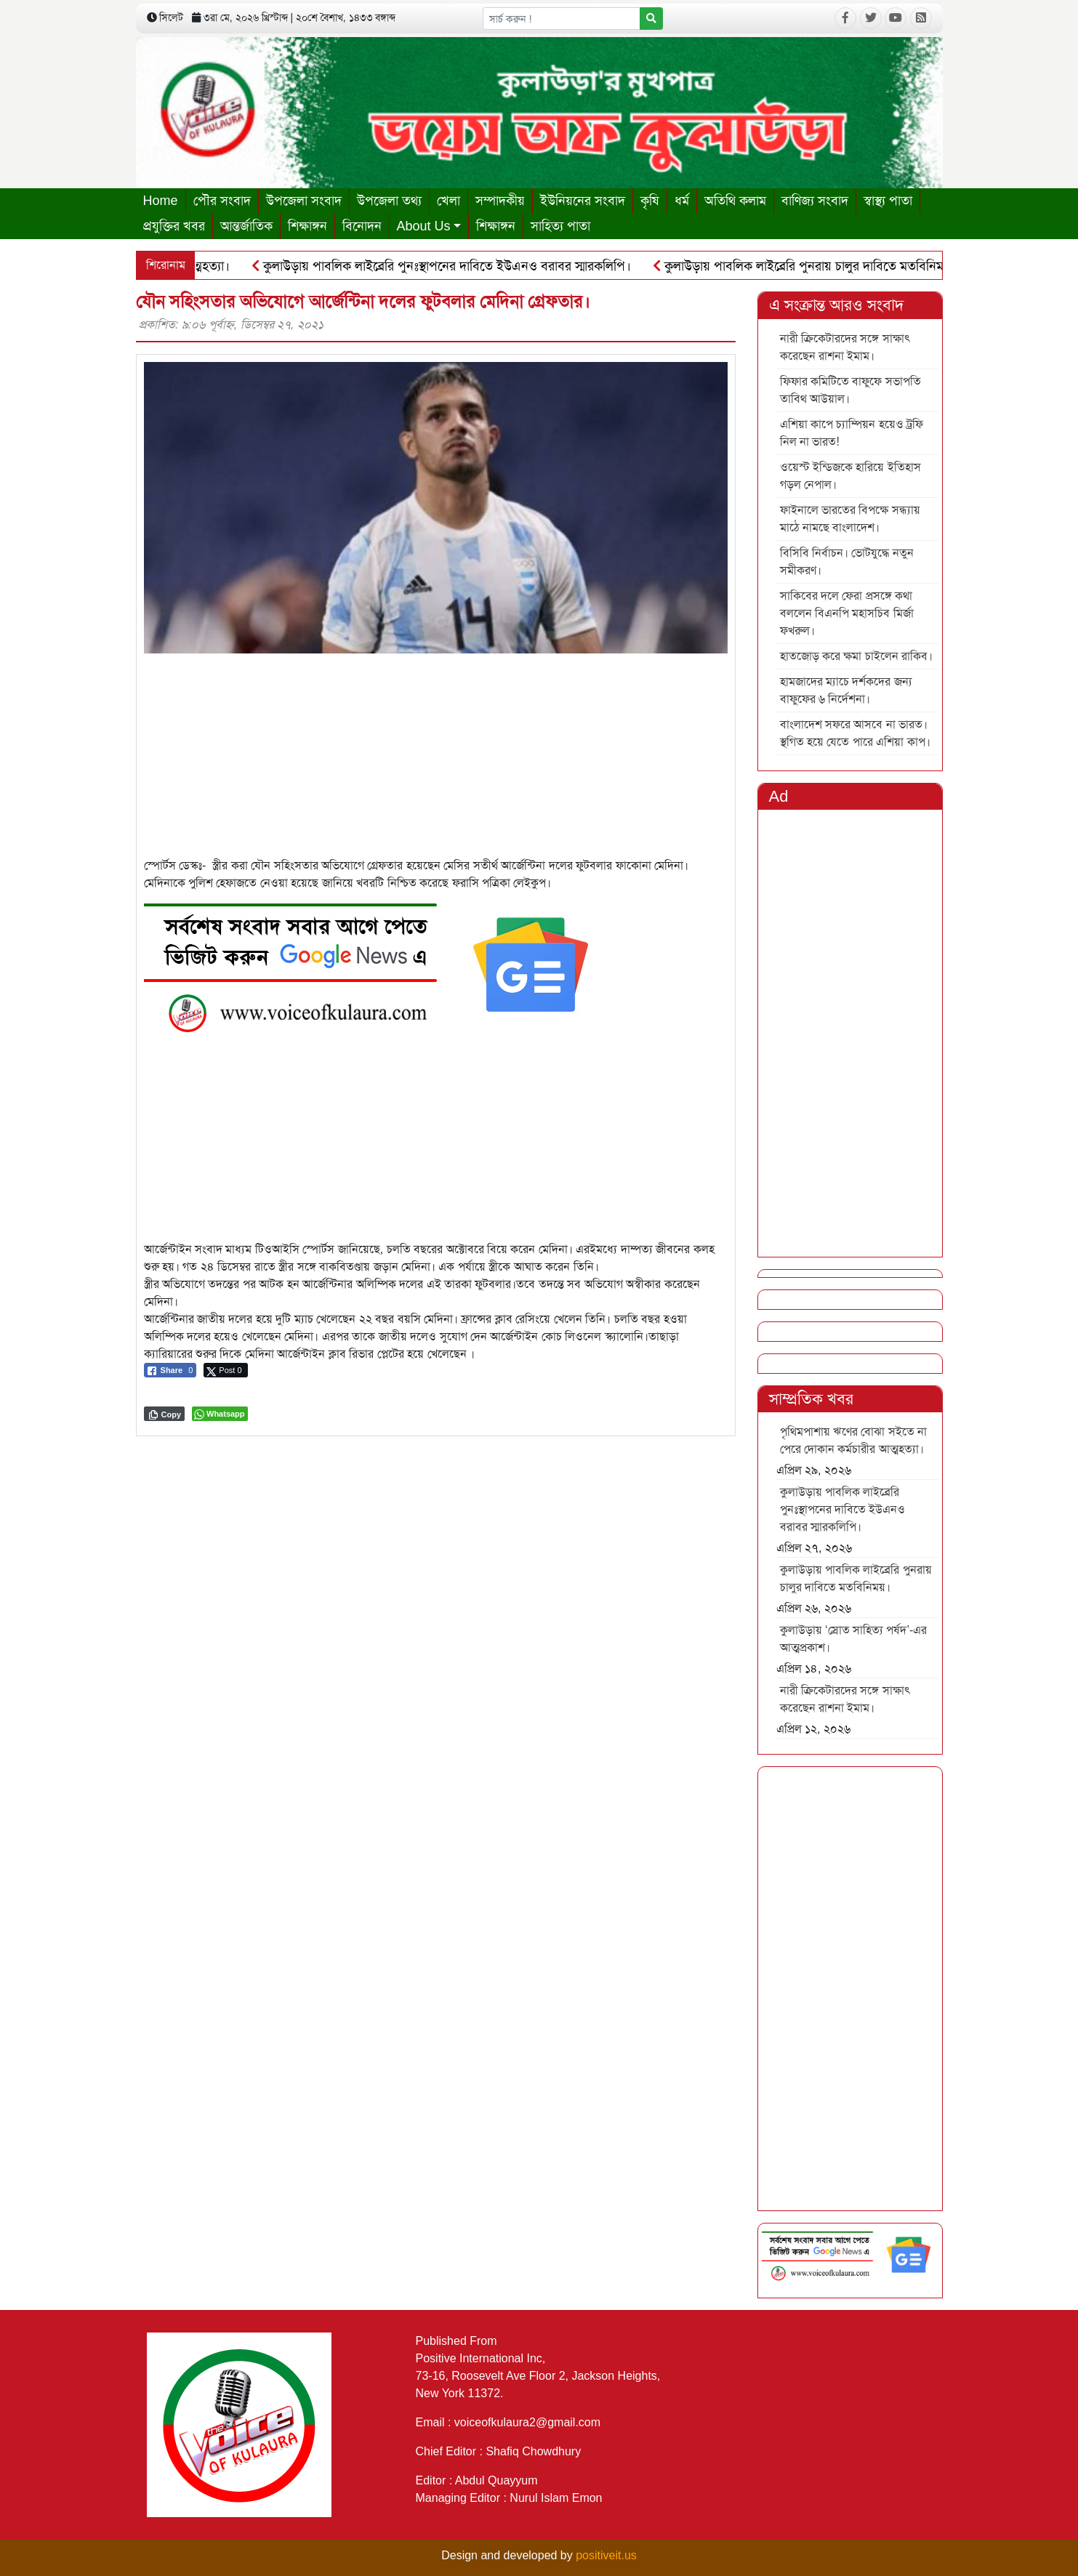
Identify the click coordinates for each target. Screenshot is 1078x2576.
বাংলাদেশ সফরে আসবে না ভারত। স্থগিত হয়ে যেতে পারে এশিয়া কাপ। (855, 733)
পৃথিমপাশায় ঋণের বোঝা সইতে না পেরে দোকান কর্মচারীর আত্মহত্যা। (854, 1440)
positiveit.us (606, 2555)
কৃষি (649, 200)
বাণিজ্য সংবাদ (814, 200)
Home (160, 200)
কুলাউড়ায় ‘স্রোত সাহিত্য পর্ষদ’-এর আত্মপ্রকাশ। (854, 1639)
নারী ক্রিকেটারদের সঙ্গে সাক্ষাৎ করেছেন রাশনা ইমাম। (845, 347)
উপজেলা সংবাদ (304, 200)
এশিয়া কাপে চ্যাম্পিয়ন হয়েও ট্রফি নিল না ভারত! (852, 433)
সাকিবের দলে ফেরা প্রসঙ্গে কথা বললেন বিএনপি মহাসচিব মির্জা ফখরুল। (847, 613)
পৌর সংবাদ (222, 200)
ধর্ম (682, 200)
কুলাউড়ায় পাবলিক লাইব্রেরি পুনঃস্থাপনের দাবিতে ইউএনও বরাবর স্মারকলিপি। (448, 266)
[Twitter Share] (225, 1370)
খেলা (448, 200)
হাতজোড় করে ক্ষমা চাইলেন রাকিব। (856, 656)
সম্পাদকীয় (500, 200)
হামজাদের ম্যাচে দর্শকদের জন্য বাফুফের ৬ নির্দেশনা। (846, 690)
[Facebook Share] (170, 1370)
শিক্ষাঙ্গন (307, 226)
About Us (424, 226)
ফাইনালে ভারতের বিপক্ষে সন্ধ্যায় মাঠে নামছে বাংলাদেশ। (850, 519)
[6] (376, 964)
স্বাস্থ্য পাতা (888, 200)
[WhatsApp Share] (220, 1413)
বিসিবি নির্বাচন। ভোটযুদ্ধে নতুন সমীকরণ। (847, 561)
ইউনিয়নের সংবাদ (582, 200)
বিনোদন (362, 226)
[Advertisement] (436, 755)
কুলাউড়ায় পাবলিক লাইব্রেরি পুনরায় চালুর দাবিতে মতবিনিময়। (812, 266)
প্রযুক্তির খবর (174, 226)
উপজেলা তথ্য (389, 200)
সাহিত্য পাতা (560, 226)
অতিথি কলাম (735, 200)
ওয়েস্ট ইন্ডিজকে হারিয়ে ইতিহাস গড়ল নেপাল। (850, 476)
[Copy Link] (164, 1413)
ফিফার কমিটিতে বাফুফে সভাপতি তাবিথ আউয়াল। (850, 390)
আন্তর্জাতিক (246, 226)
